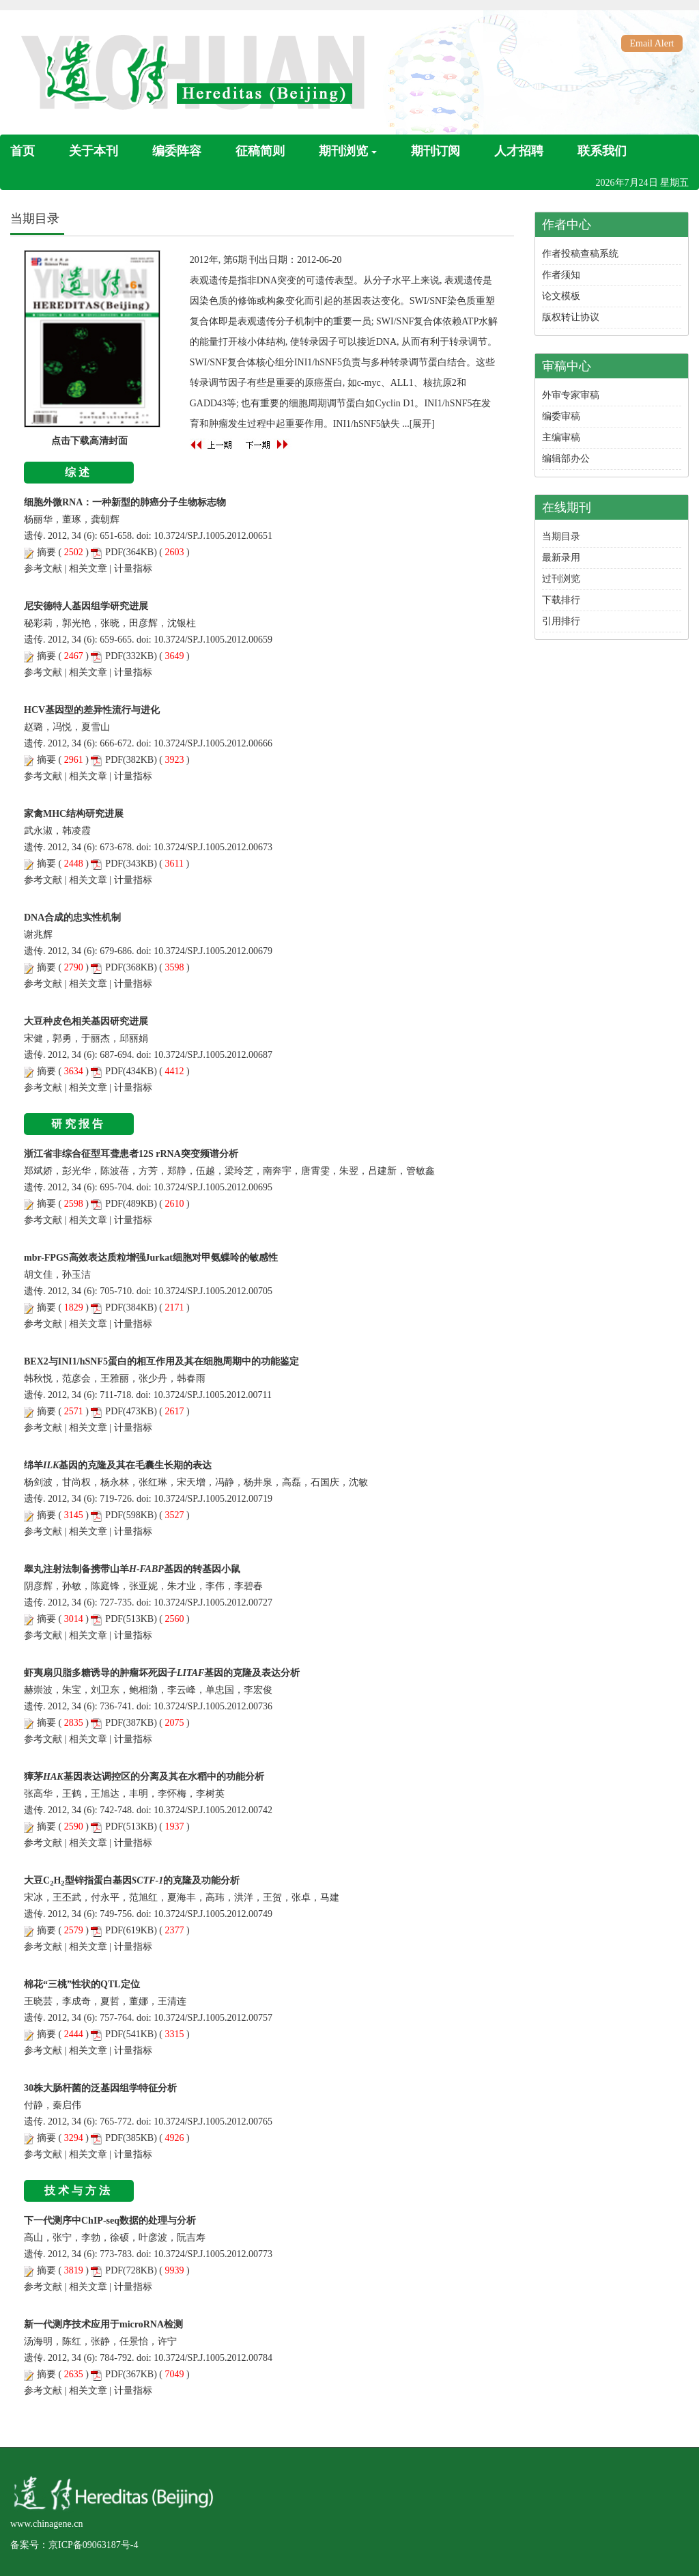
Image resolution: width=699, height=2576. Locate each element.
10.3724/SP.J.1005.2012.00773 (213, 2254)
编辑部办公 (566, 458)
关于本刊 (93, 151)
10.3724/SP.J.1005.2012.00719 (213, 1499)
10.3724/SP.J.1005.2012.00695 (213, 1187)
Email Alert (652, 43)
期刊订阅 (435, 151)
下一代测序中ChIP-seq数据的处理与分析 (110, 2220)
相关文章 (88, 568)
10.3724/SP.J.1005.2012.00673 (213, 847)
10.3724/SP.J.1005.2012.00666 (213, 743)
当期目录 (561, 536)
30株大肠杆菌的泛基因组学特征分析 (100, 2088)
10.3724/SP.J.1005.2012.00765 (213, 2121)
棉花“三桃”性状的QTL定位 (82, 1984)
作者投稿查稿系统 (580, 254)
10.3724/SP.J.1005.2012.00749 (213, 1914)
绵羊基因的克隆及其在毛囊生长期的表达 (118, 1465)
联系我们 (602, 151)
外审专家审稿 (570, 395)
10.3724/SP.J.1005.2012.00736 (213, 1706)
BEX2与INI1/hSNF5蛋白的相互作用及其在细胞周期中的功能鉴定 (161, 1361)
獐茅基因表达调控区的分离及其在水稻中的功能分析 (144, 1777)
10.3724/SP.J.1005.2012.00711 (213, 1395)
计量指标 (133, 568)
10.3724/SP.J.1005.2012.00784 (213, 2358)
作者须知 (561, 275)
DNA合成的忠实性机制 (72, 917)
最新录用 (561, 557)
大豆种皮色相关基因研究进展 (86, 1021)
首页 (22, 151)
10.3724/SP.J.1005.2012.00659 (213, 639)
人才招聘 (518, 151)
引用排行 (561, 621)
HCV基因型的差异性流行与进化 (92, 710)
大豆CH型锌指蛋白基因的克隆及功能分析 (132, 1880)
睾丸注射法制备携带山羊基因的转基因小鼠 (132, 1569)
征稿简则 (260, 151)
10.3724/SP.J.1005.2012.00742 (213, 1810)
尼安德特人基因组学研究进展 (86, 606)
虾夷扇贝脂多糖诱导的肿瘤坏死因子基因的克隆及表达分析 (162, 1673)
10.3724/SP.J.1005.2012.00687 (213, 1055)
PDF (114, 552)
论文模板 (561, 296)
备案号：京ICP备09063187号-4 (74, 2545)
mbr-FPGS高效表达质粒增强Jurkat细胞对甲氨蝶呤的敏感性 (151, 1257)
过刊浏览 (561, 579)
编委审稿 (561, 416)
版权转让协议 (570, 317)
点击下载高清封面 (89, 441)
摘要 (46, 552)
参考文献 (43, 568)
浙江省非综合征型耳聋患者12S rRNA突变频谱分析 (131, 1154)
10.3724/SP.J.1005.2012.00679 (213, 951)
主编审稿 (561, 437)
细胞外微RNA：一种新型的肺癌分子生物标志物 (125, 502)
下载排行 (561, 600)
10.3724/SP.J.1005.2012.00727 (213, 1602)
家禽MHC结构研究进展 (74, 814)
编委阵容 (176, 151)
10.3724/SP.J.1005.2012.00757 (213, 2018)
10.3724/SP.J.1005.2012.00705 (213, 1291)
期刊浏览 (348, 151)
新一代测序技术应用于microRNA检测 (103, 2324)
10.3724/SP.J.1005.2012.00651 (213, 536)
